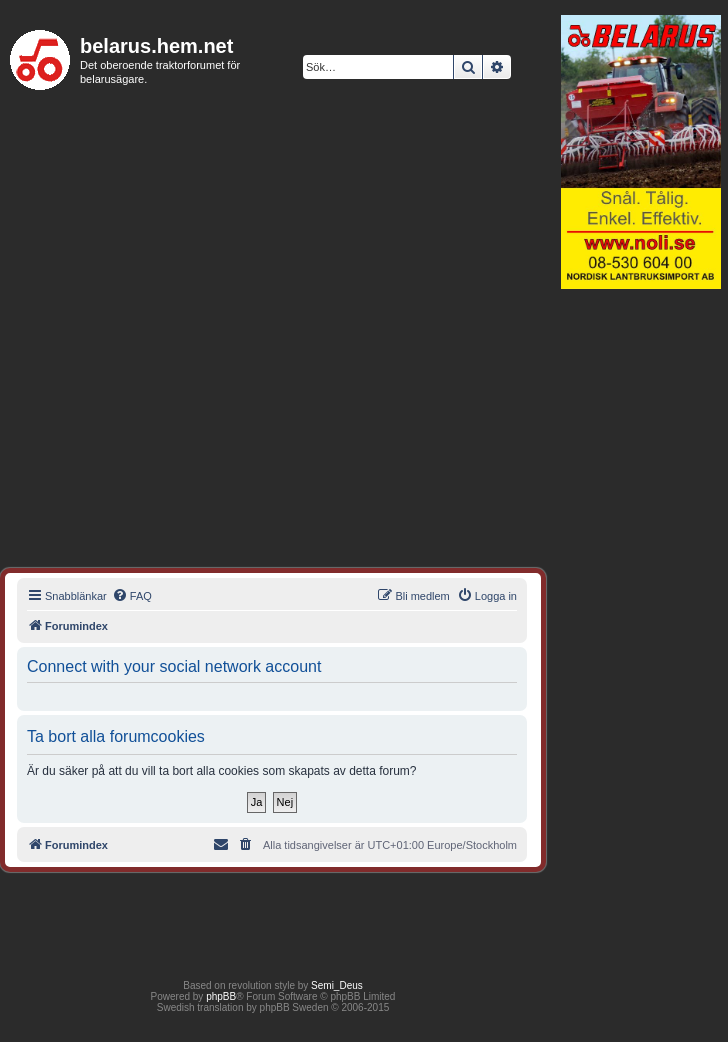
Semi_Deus (337, 985)
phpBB (221, 996)
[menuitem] (132, 596)
